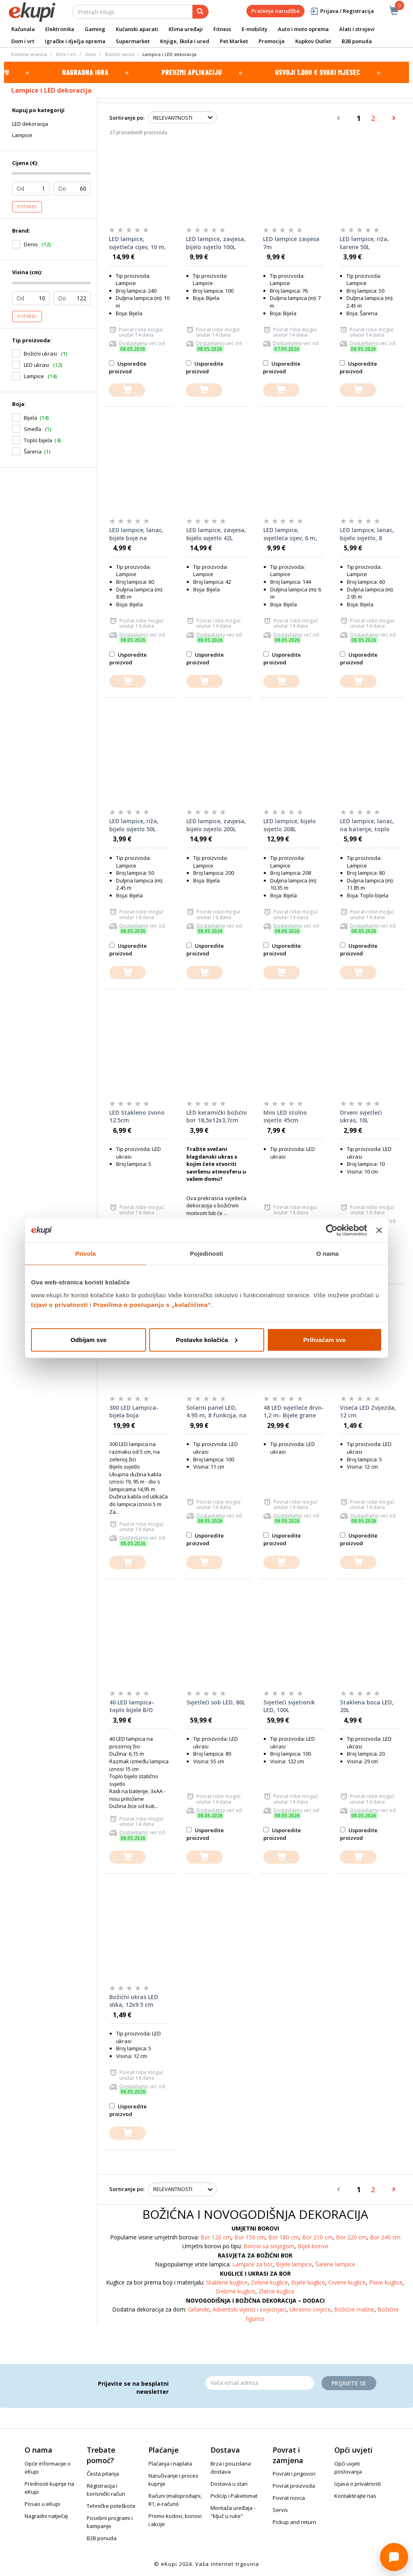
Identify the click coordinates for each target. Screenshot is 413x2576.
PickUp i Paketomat (234, 2495)
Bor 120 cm (215, 2237)
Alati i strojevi (357, 29)
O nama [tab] (327, 1253)
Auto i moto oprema (303, 29)
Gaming (95, 29)
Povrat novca (289, 2497)
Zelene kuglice (269, 2282)
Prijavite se (349, 2383)
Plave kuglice (386, 2282)
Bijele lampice (294, 2264)
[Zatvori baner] (379, 1230)
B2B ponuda (357, 41)
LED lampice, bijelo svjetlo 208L (289, 825)
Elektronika (59, 29)
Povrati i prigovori (294, 2473)
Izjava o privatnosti (357, 2483)
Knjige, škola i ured (184, 41)
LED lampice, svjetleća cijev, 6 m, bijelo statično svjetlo (290, 534)
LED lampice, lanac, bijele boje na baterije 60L (136, 534)
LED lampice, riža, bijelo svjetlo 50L (134, 825)
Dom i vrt (22, 41)
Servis (280, 2510)
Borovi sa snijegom (269, 2246)
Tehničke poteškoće (111, 2505)
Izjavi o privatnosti (59, 1304)
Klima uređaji (186, 29)
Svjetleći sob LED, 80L (215, 1702)
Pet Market (234, 41)
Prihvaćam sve (324, 1339)
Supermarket (133, 41)
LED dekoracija (30, 123)
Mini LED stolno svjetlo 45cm (285, 1116)
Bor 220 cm (351, 2237)
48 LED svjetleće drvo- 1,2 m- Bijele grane (293, 1411)
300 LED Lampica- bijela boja (134, 1411)
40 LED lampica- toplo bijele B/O (131, 1706)
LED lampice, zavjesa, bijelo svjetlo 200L (216, 825)
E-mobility (254, 29)
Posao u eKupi (42, 2503)
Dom (91, 54)
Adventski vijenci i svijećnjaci (249, 2309)
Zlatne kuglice (276, 2291)
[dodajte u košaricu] (127, 390)
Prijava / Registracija (341, 11)
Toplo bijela (38, 440)
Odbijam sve (88, 1339)
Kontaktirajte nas (355, 2495)
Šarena (33, 451)
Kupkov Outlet (313, 41)
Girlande (198, 2309)
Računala (23, 29)
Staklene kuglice (227, 2282)
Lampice (22, 135)
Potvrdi (27, 207)
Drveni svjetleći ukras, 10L (361, 1116)
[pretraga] (200, 12)
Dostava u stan (229, 2483)
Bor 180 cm (283, 2237)
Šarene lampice (335, 2264)
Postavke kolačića (207, 1339)
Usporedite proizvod (127, 367)
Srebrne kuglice (235, 2291)
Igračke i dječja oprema (75, 41)
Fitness (222, 29)
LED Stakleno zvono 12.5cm (137, 1116)
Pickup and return (294, 2522)
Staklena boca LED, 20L (367, 1706)
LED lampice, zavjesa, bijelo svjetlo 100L (216, 243)
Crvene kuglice (347, 2282)
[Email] (259, 2383)
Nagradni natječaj (46, 2516)
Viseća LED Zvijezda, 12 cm (368, 1411)
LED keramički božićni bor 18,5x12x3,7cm (216, 1116)
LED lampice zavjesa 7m (291, 243)
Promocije (272, 41)
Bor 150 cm (249, 2237)
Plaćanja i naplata (170, 2463)
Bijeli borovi (313, 2246)
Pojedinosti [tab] (206, 1253)
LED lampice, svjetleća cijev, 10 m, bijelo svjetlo (137, 243)
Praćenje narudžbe (275, 11)
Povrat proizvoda (294, 2485)
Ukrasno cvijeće (310, 2309)
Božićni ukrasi (119, 54)
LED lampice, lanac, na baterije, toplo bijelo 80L (367, 825)
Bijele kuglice (308, 2282)
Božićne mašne (354, 2309)
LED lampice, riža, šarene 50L (364, 243)
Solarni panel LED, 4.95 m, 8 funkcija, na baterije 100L (216, 1412)
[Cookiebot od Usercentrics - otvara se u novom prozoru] (331, 1230)
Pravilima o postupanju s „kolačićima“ (152, 1304)
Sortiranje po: (126, 117)
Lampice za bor (252, 2264)
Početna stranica (29, 54)
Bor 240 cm (385, 2237)
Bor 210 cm (317, 2237)
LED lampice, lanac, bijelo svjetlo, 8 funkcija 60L (367, 534)
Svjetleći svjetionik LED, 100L (289, 1706)
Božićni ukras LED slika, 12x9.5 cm (133, 2001)
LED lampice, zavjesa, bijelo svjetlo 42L (216, 534)
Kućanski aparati (137, 29)
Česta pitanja (103, 2473)
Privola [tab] (85, 1253)
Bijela (30, 417)
